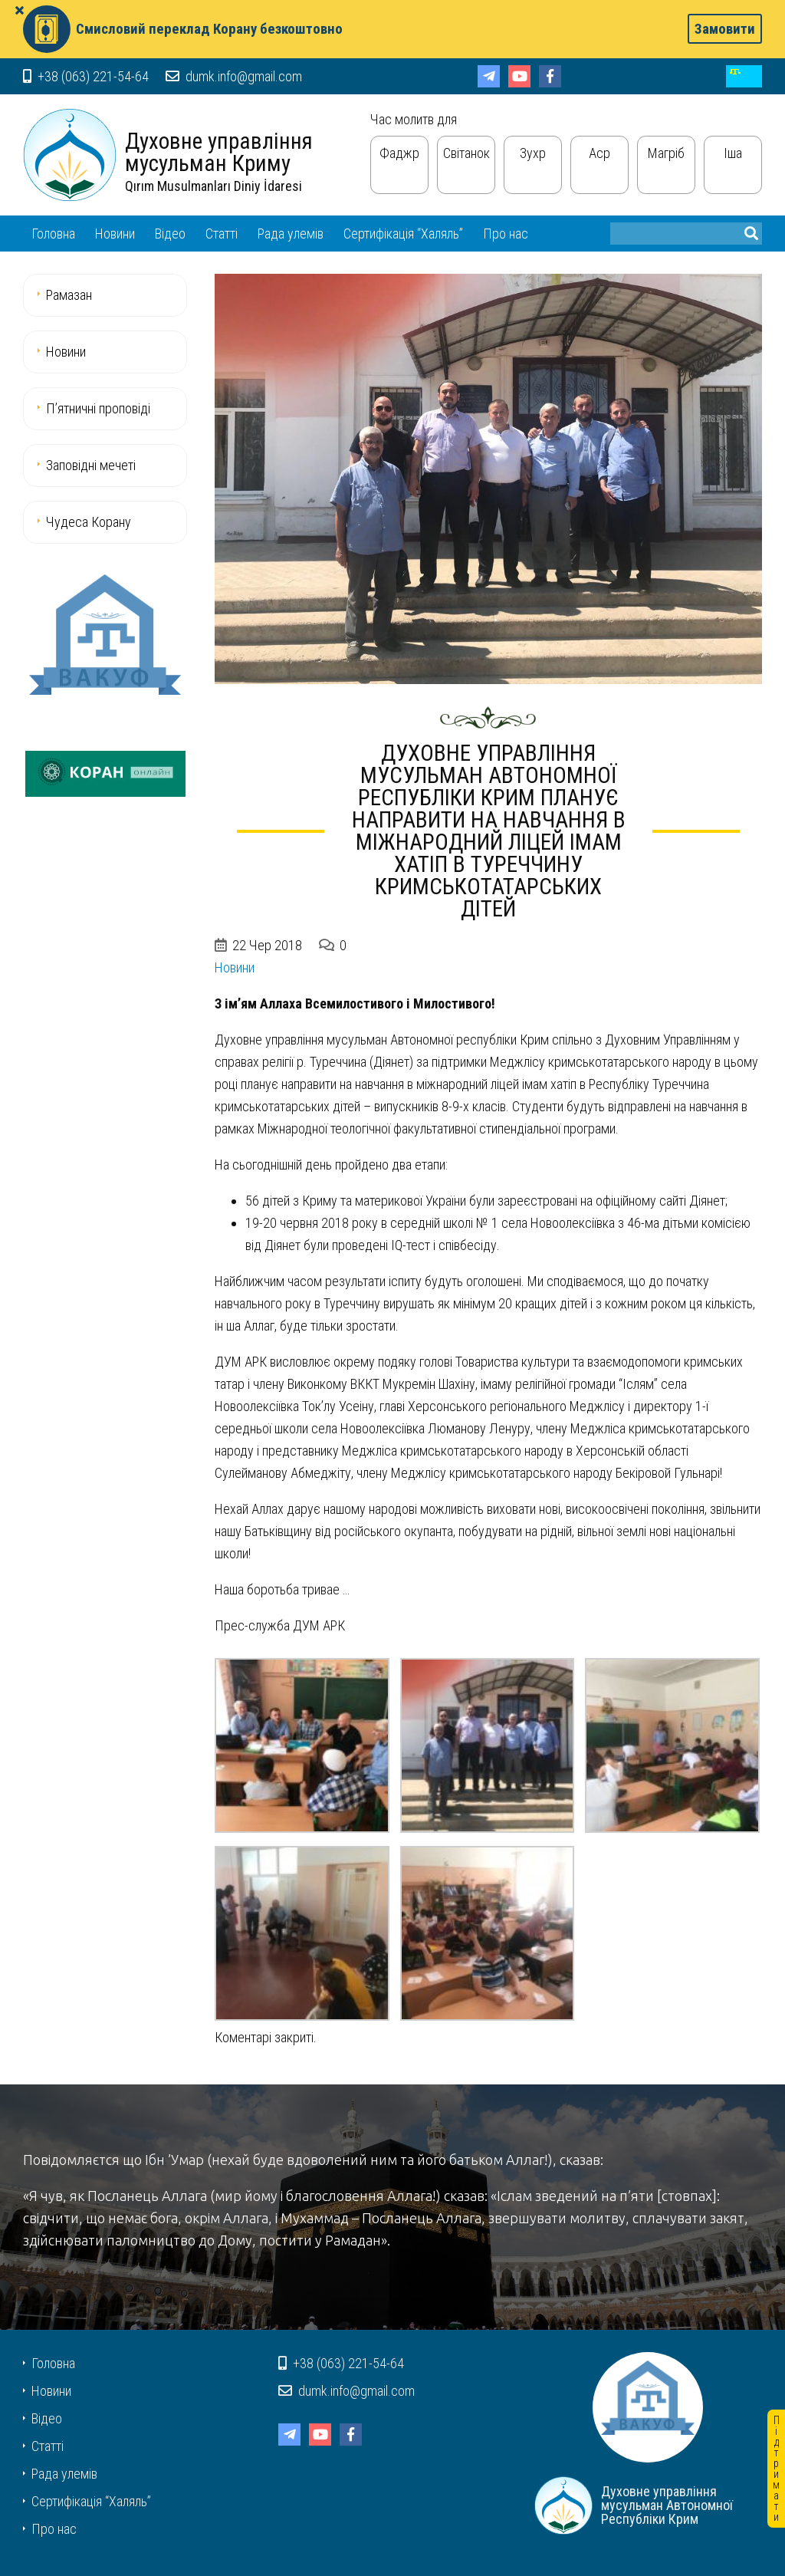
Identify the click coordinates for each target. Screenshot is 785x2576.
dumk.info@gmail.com (234, 76)
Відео (170, 233)
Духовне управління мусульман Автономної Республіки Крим (70, 155)
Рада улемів (291, 233)
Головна (53, 233)
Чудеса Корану (88, 522)
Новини (115, 233)
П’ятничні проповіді (98, 408)
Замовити (725, 29)
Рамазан (69, 295)
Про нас (505, 233)
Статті (221, 233)
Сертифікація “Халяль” (403, 233)
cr (744, 76)
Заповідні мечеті (91, 465)
